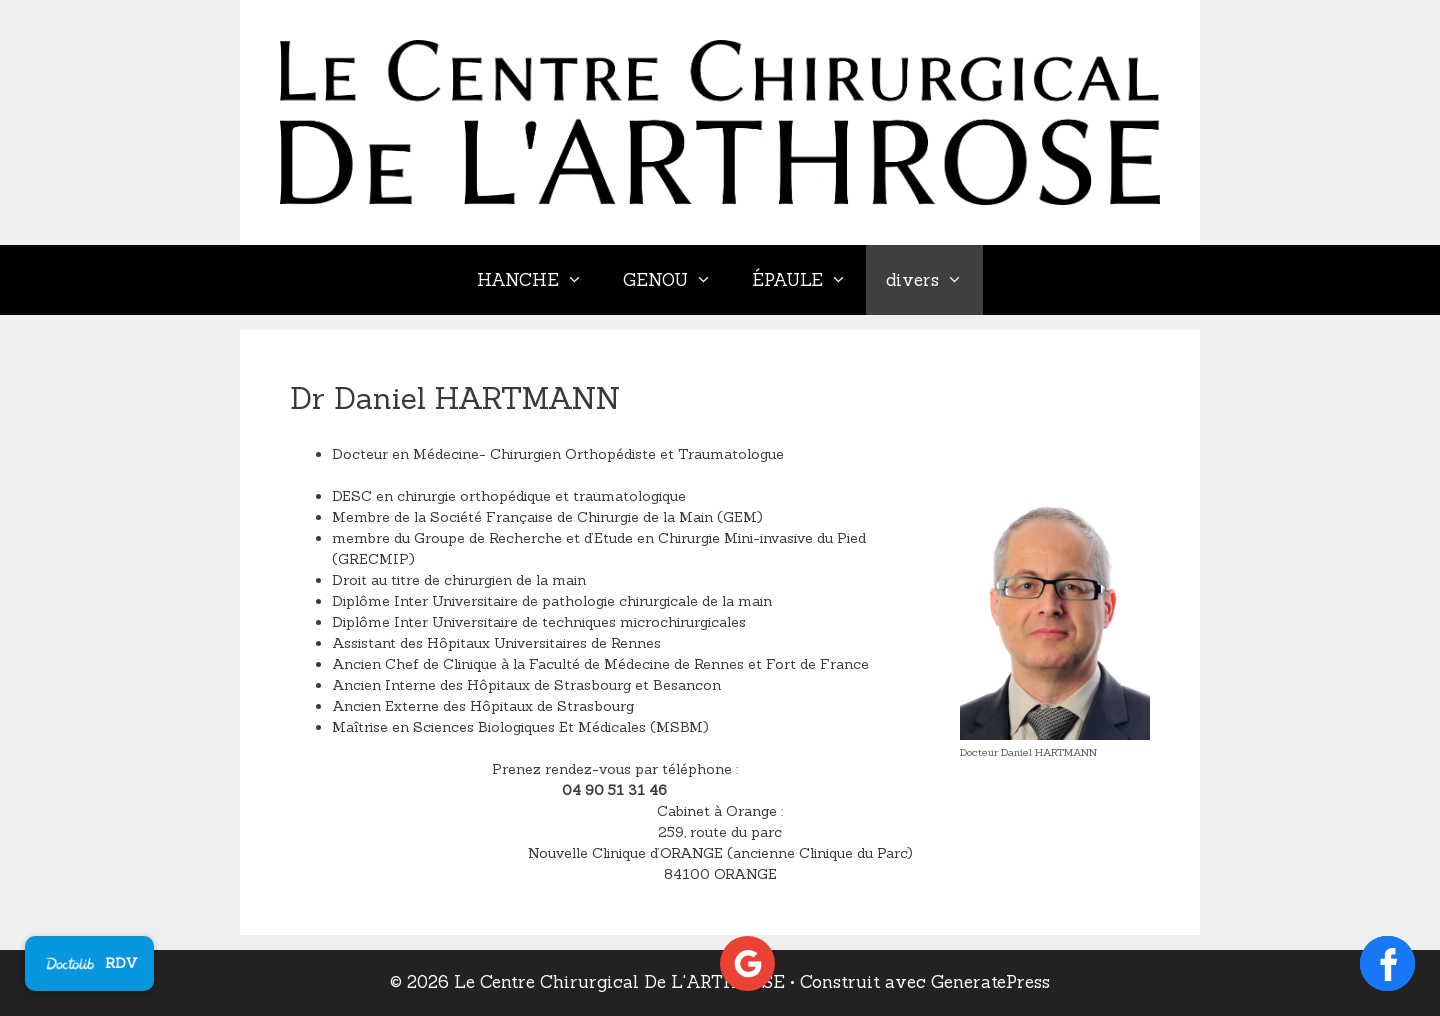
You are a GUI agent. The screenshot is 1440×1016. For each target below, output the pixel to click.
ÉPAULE (809, 280)
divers (934, 280)
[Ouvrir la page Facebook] (1387, 963)
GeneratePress (990, 982)
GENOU (677, 280)
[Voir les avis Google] (747, 963)
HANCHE (540, 280)
